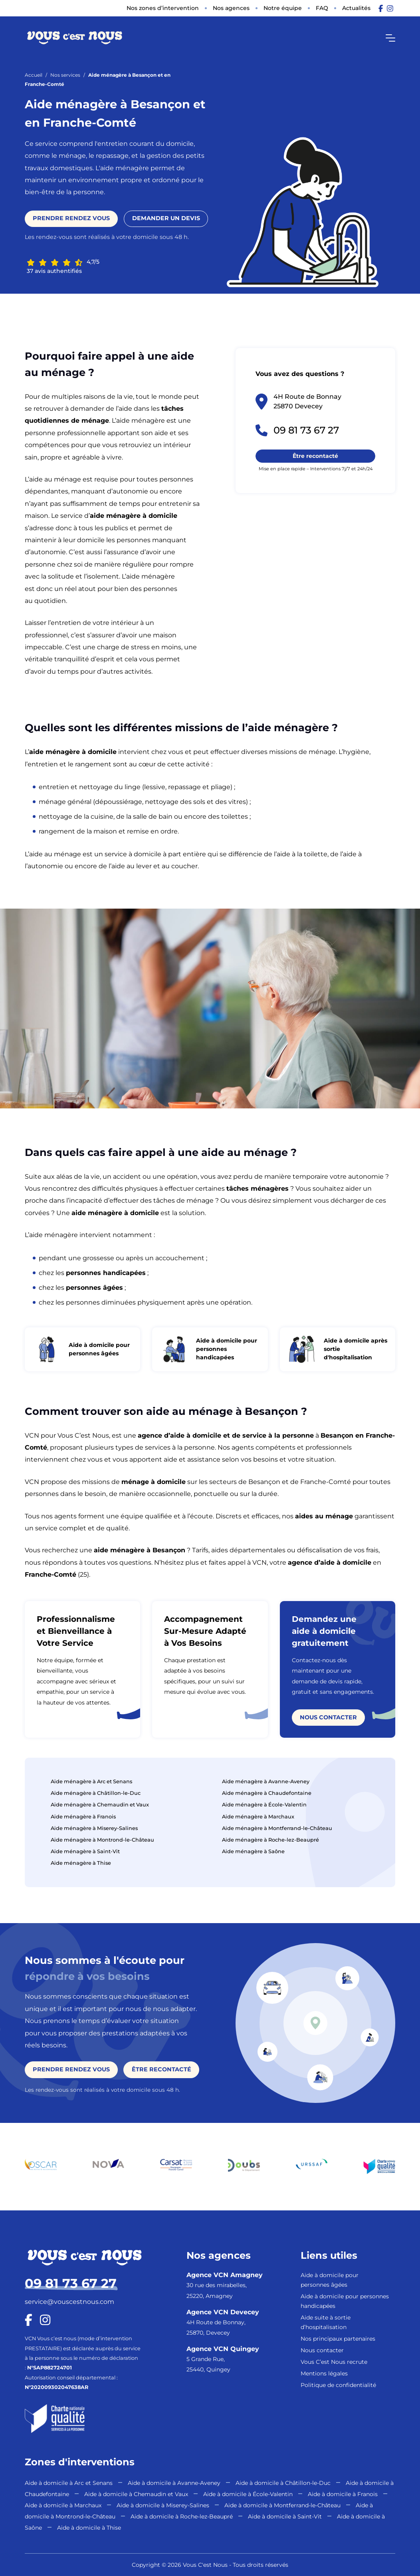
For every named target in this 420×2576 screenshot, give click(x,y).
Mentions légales (324, 2373)
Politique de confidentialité (338, 2385)
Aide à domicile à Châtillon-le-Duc (283, 2482)
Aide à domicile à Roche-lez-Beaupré (182, 2516)
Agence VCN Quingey (222, 2349)
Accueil (33, 75)
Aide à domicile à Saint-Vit (285, 2516)
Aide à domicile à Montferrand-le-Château (282, 2505)
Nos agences (231, 8)
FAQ (322, 8)
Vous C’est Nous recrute (334, 2361)
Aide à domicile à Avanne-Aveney (174, 2482)
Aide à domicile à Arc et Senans (69, 2482)
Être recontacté (315, 456)
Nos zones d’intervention (163, 8)
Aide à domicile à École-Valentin (248, 2494)
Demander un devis (166, 218)
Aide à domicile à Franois (343, 2494)
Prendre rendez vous (71, 218)
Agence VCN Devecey (222, 2312)
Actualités (356, 8)
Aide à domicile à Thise (89, 2527)
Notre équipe (282, 8)
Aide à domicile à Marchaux (63, 2505)
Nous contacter (328, 1719)
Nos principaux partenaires (338, 2338)
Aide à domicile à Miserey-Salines (163, 2505)
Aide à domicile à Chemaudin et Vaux (136, 2494)
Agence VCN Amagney (224, 2275)
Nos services (65, 75)
